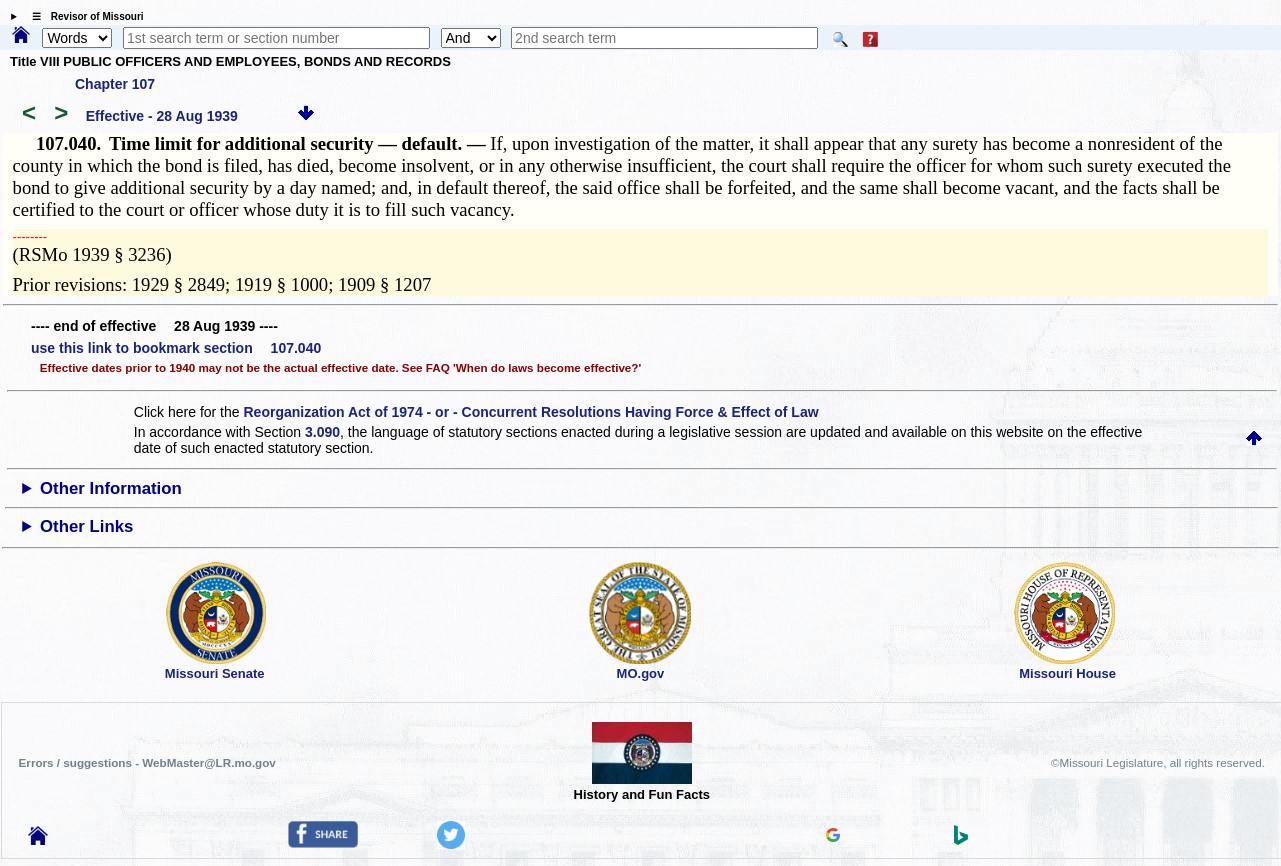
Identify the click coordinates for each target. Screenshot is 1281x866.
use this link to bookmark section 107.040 (176, 348)
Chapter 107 (115, 84)
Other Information (111, 488)
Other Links (86, 526)
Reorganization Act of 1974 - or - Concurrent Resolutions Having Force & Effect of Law (530, 412)
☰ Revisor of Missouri (83, 16)
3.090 (322, 432)
